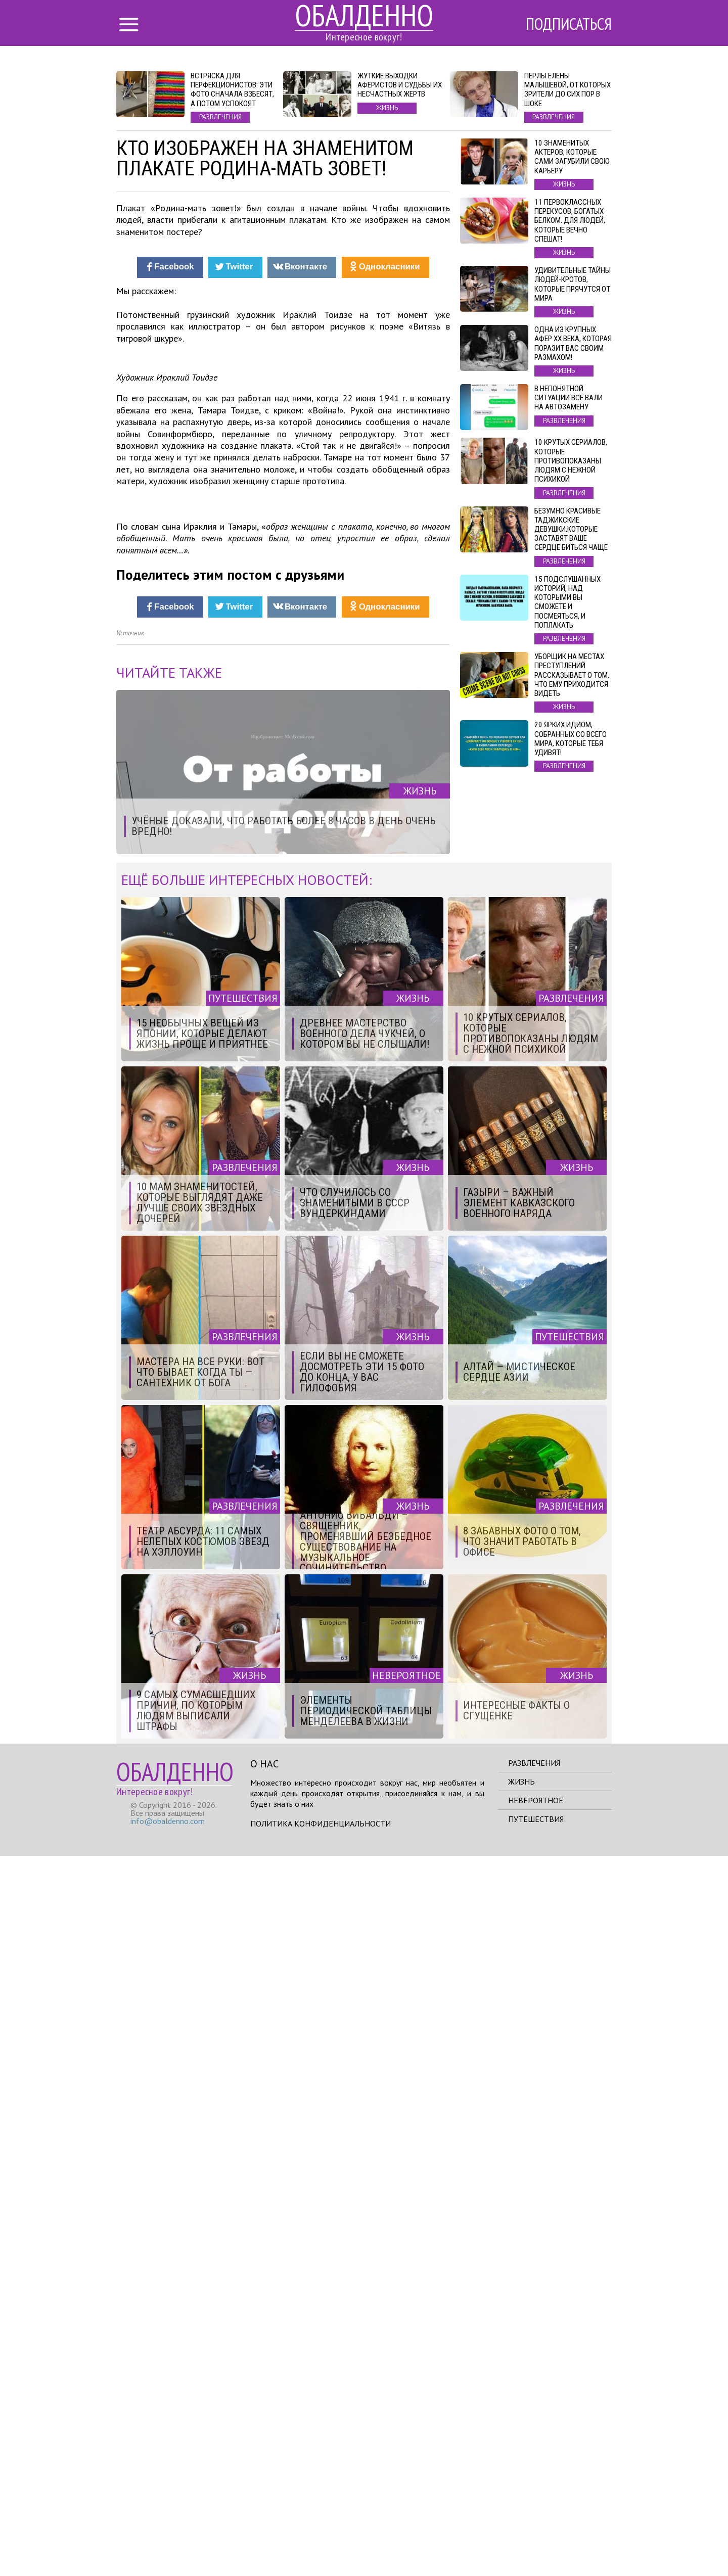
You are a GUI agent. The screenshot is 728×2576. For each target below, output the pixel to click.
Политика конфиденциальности (320, 2544)
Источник (130, 1353)
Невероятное (535, 2520)
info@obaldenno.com (167, 2541)
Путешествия (536, 2539)
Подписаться (569, 23)
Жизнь (521, 2502)
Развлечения (534, 2483)
